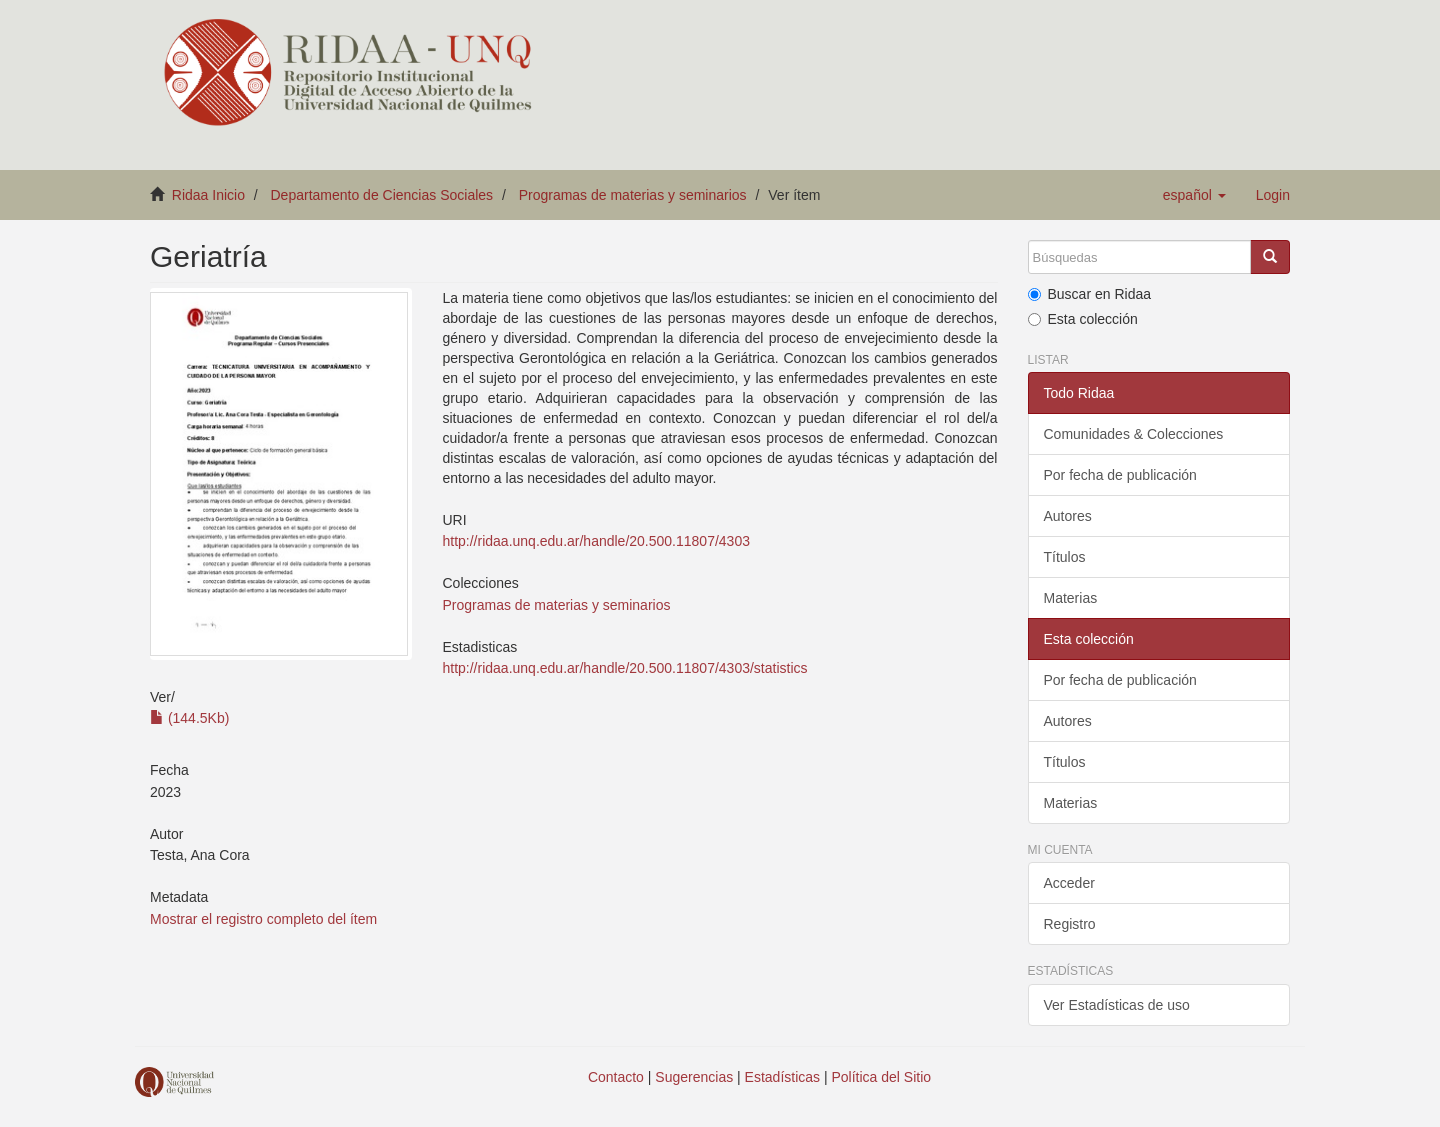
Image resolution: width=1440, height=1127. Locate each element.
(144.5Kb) (189, 718)
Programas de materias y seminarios (633, 195)
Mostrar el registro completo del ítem (263, 919)
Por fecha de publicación (1120, 475)
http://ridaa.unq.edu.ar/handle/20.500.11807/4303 (595, 541)
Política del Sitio (882, 1077)
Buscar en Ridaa (1090, 294)
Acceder (1069, 883)
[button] (1194, 195)
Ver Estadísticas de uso (1117, 1005)
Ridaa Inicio (208, 195)
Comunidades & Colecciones (1134, 434)
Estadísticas (782, 1077)
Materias (1071, 598)
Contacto (616, 1077)
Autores (1068, 516)
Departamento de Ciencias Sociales (382, 195)
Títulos (1065, 557)
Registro (1070, 924)
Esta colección (1083, 319)
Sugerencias (694, 1077)
